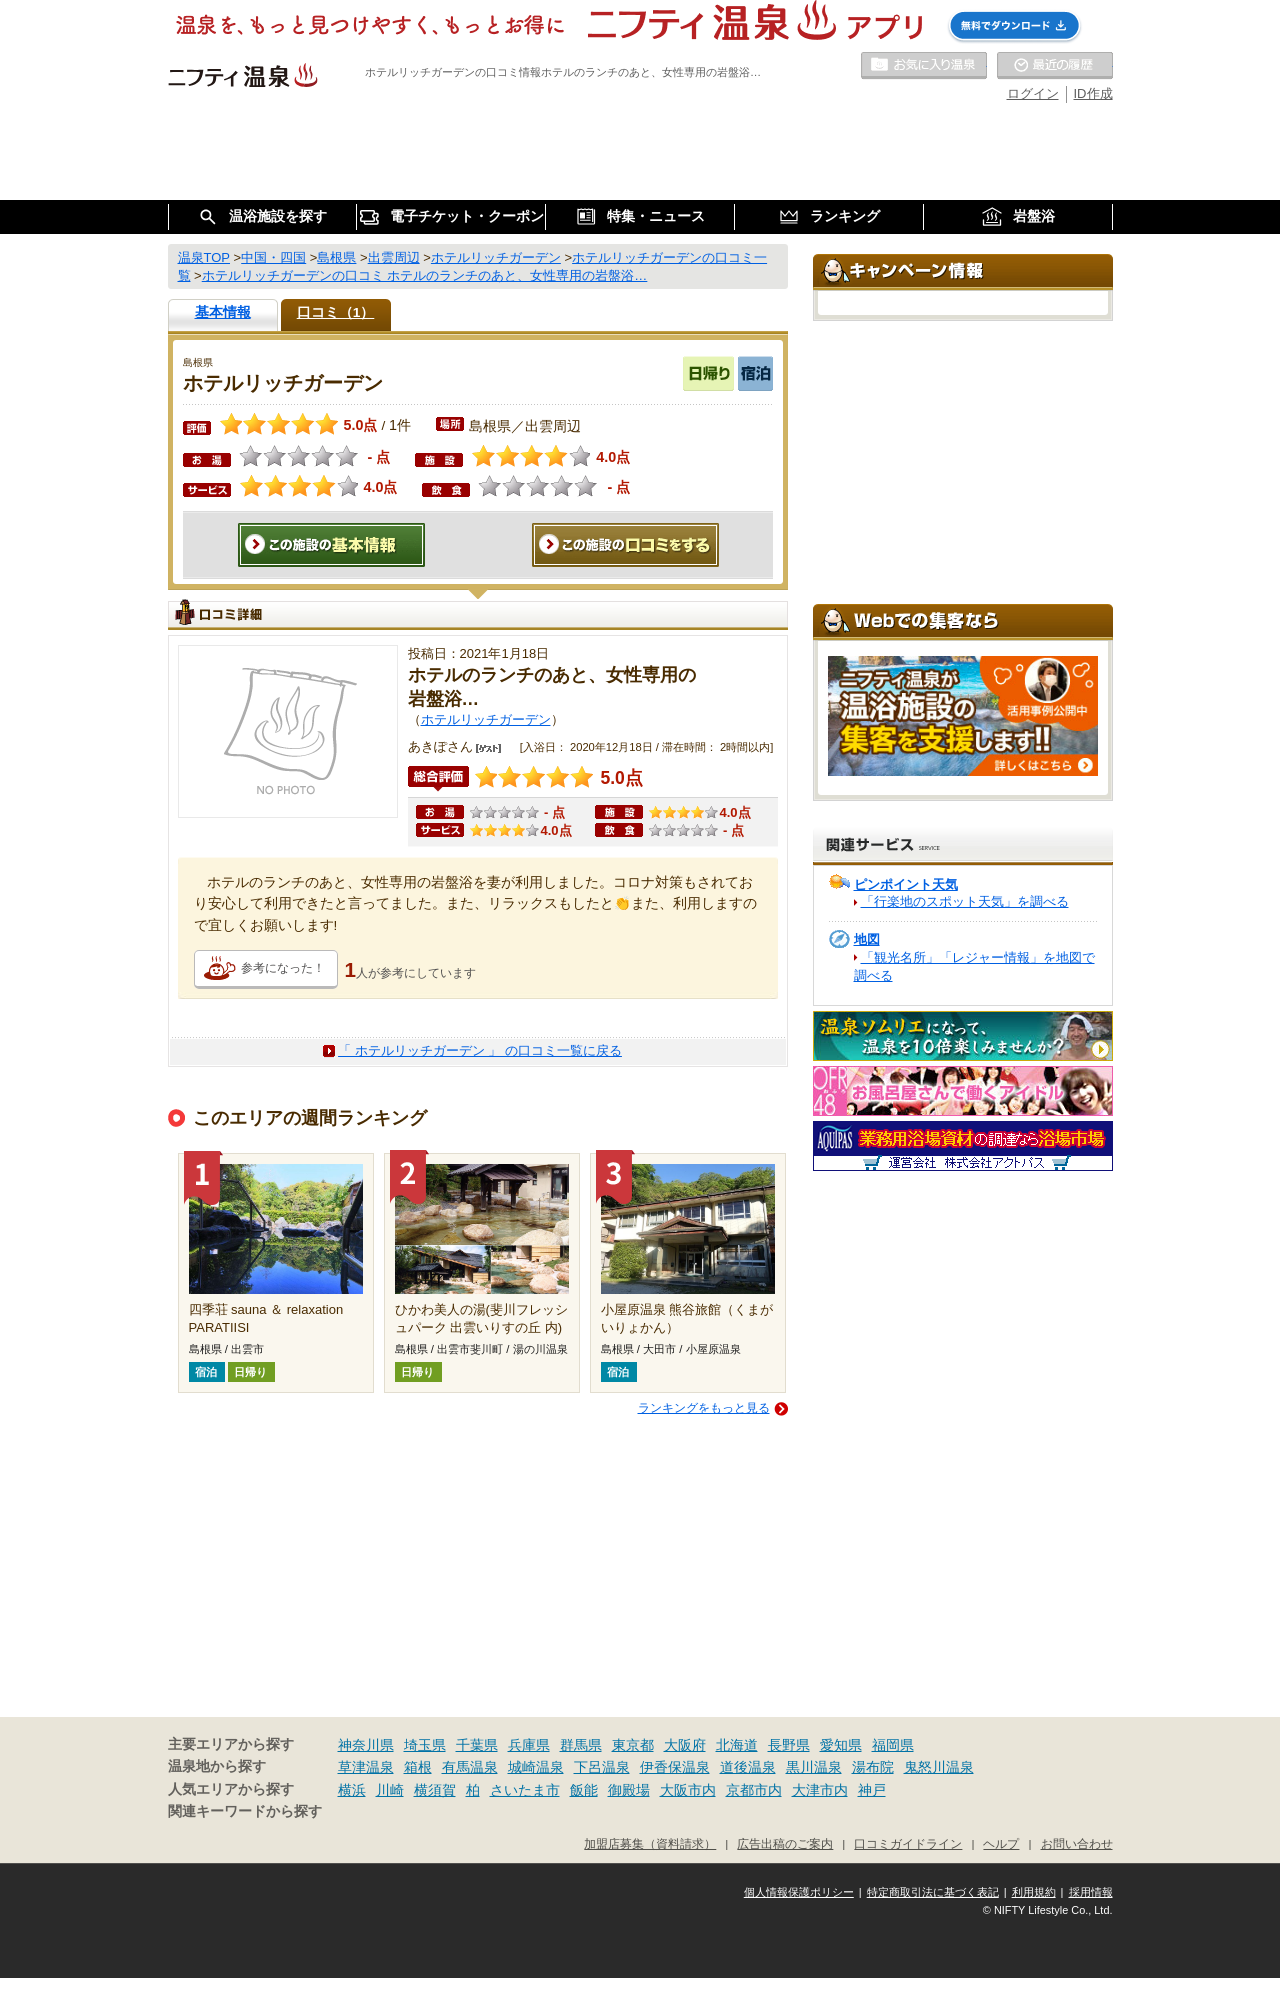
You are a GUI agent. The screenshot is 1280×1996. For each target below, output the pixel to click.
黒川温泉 (814, 1767)
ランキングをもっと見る (704, 1408)
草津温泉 (366, 1767)
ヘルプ (1001, 1843)
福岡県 (893, 1745)
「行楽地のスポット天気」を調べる (965, 901)
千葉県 (477, 1745)
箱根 (418, 1767)
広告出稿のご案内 (785, 1843)
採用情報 (1091, 1892)
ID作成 (1093, 93)
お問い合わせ (1077, 1843)
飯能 (584, 1790)
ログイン (1033, 93)
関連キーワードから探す (245, 1811)
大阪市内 (688, 1790)
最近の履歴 (1055, 66)
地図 (867, 939)
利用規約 (1034, 1892)
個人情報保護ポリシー (799, 1892)
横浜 (352, 1790)
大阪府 (685, 1745)
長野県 (789, 1745)
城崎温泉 (536, 1767)
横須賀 (435, 1790)
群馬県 (581, 1745)
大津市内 (820, 1790)
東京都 (633, 1745)
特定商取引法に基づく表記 (933, 1892)
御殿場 (629, 1790)
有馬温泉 (470, 1767)
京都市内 (754, 1790)
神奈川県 (366, 1745)
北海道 (737, 1745)
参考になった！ (283, 968)
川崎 (390, 1790)
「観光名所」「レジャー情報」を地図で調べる (974, 966)
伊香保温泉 (675, 1767)
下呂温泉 (602, 1767)
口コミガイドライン (908, 1843)
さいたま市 (525, 1790)
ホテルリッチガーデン (486, 719)
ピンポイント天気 (906, 884)
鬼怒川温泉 (939, 1767)
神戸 (872, 1790)
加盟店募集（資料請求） (650, 1843)
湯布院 (873, 1767)
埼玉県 (425, 1745)
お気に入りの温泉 (924, 66)
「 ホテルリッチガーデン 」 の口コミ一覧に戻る (480, 1050)
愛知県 (841, 1745)
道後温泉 (748, 1767)
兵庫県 (529, 1745)
